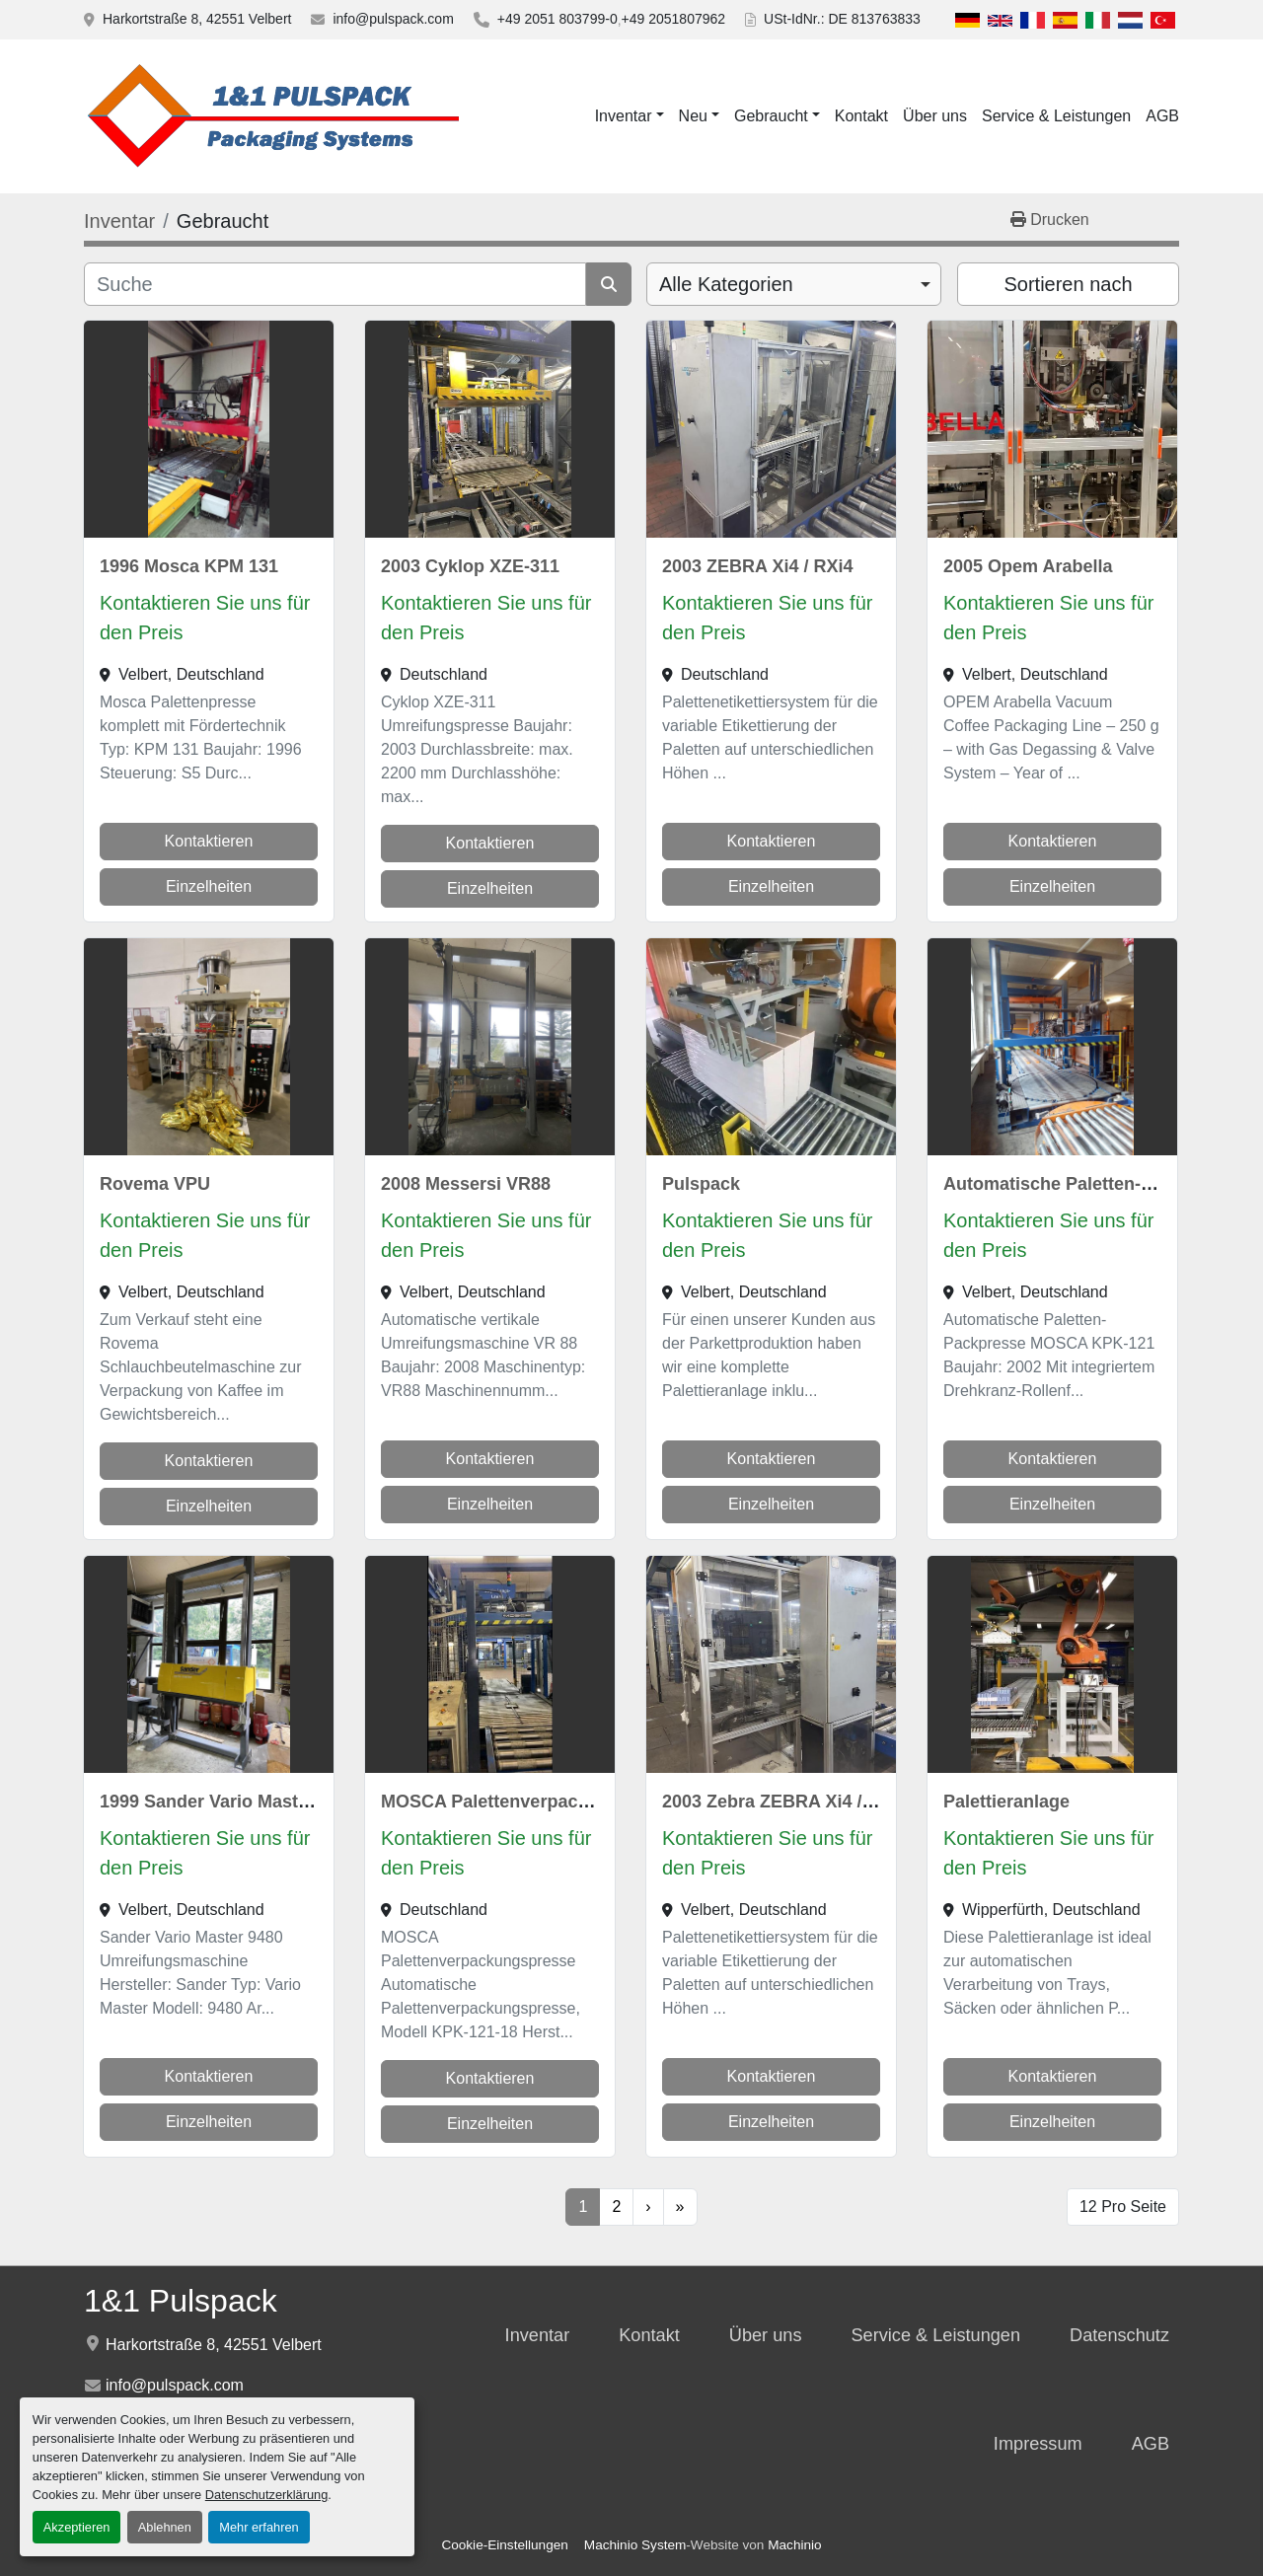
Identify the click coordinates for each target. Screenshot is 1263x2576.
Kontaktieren (209, 841)
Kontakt (861, 116)
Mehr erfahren (258, 2527)
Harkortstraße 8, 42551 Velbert (197, 19)
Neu (693, 116)
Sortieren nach (1067, 284)
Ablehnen (164, 2527)
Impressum (1038, 2444)
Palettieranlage (1006, 1801)
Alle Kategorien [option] (726, 284)
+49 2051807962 (674, 19)
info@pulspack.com (393, 19)
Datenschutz (1119, 2335)
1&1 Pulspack (180, 2300)
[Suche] (335, 284)
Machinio (794, 2545)
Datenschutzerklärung (266, 2494)
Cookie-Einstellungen (504, 2545)
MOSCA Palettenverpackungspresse (534, 1801)
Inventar (623, 116)
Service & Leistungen (1056, 116)
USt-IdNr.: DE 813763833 (842, 19)
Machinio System (635, 2545)
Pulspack (701, 1184)
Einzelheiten (209, 886)
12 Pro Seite (1122, 2206)
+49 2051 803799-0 (557, 19)
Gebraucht (771, 116)
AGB (1162, 116)
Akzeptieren (77, 2527)
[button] (629, 116)
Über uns (935, 116)
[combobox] (793, 284)
